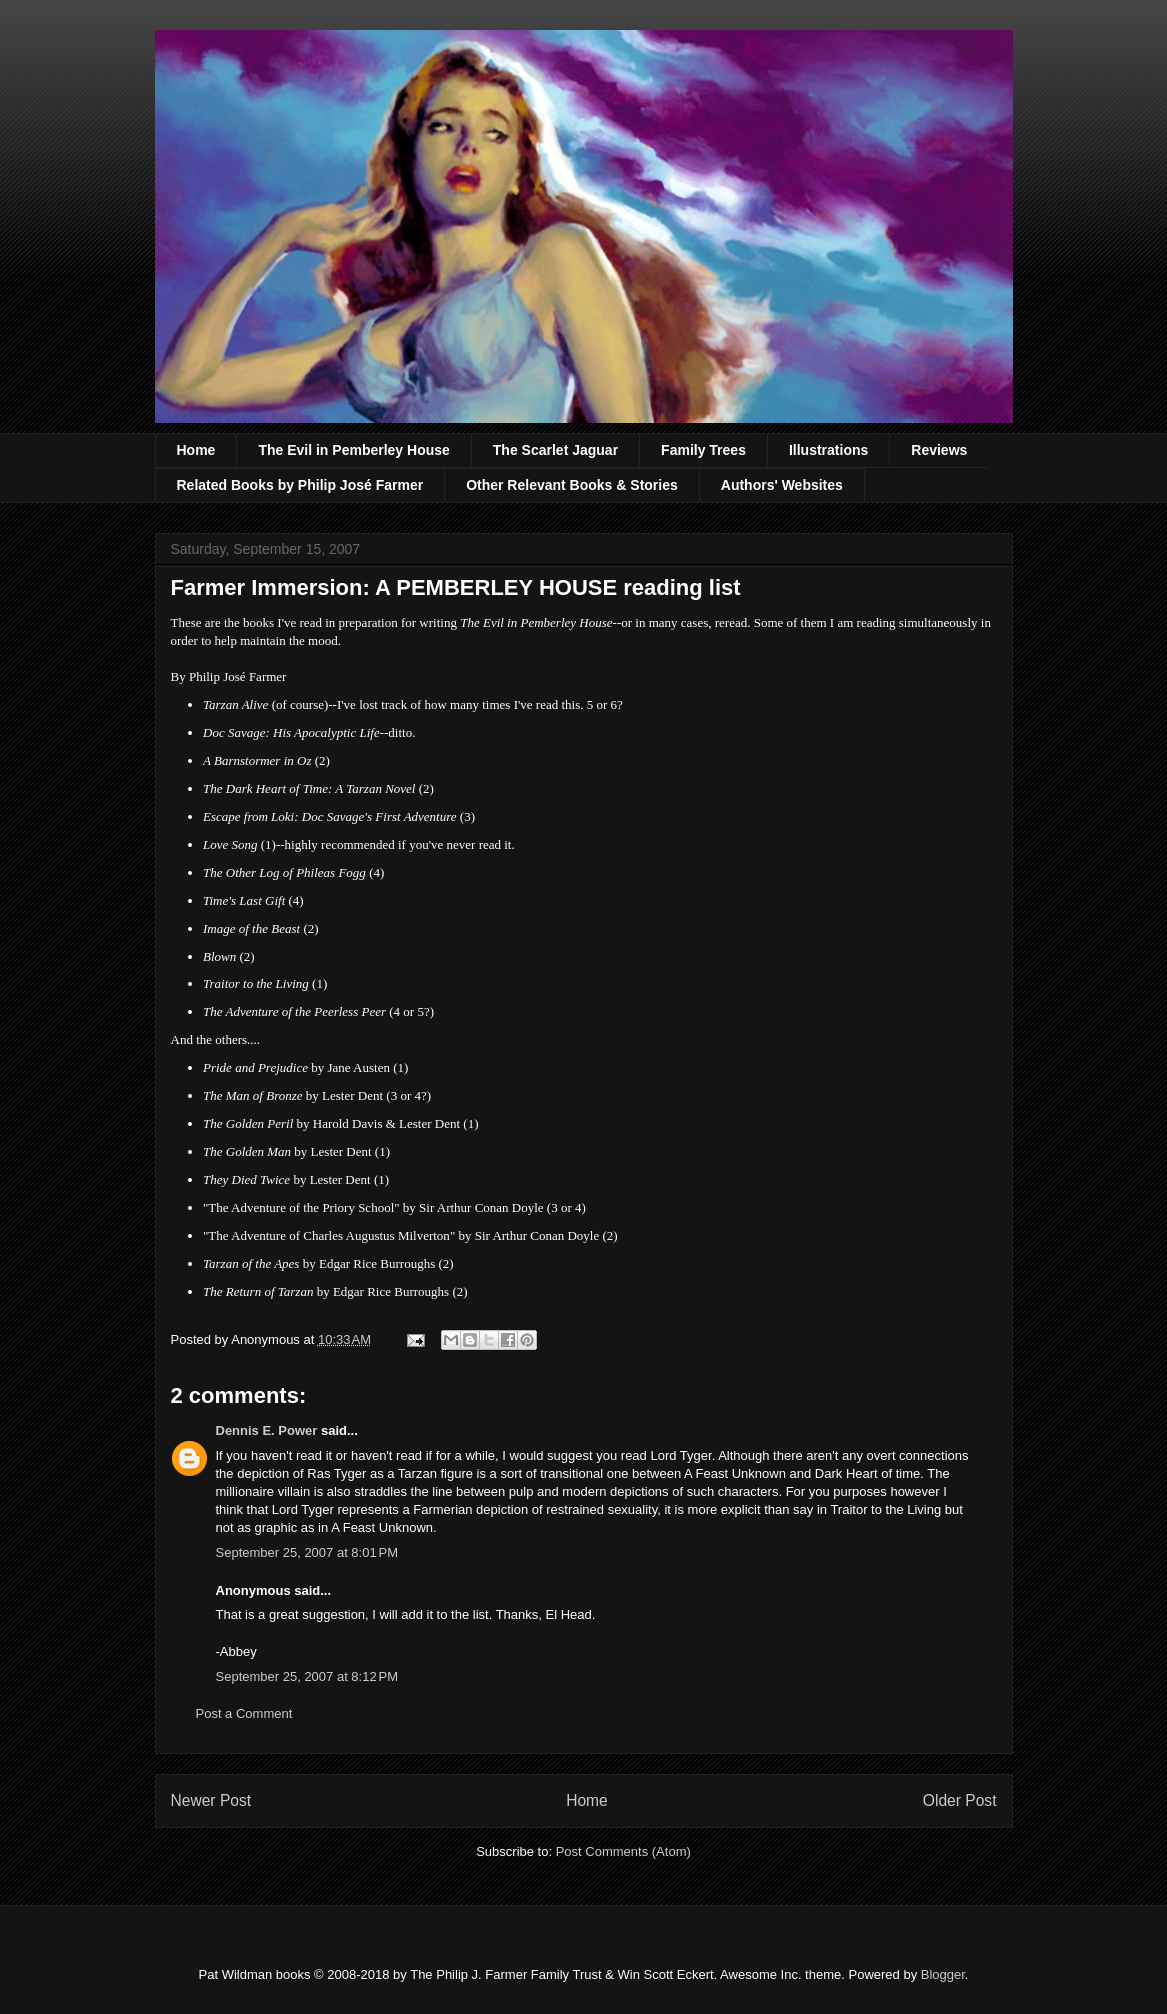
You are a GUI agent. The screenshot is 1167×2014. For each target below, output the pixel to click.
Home (196, 450)
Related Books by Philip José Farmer (300, 485)
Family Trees (703, 450)
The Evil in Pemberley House (353, 450)
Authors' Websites (782, 485)
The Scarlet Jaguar (555, 450)
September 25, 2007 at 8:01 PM (307, 1552)
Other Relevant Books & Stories (572, 485)
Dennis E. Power (267, 1430)
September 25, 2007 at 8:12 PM (307, 1676)
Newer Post (211, 1800)
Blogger (943, 1974)
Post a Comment (244, 1713)
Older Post (960, 1800)
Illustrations (828, 450)
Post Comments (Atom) (623, 1851)
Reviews (939, 450)
